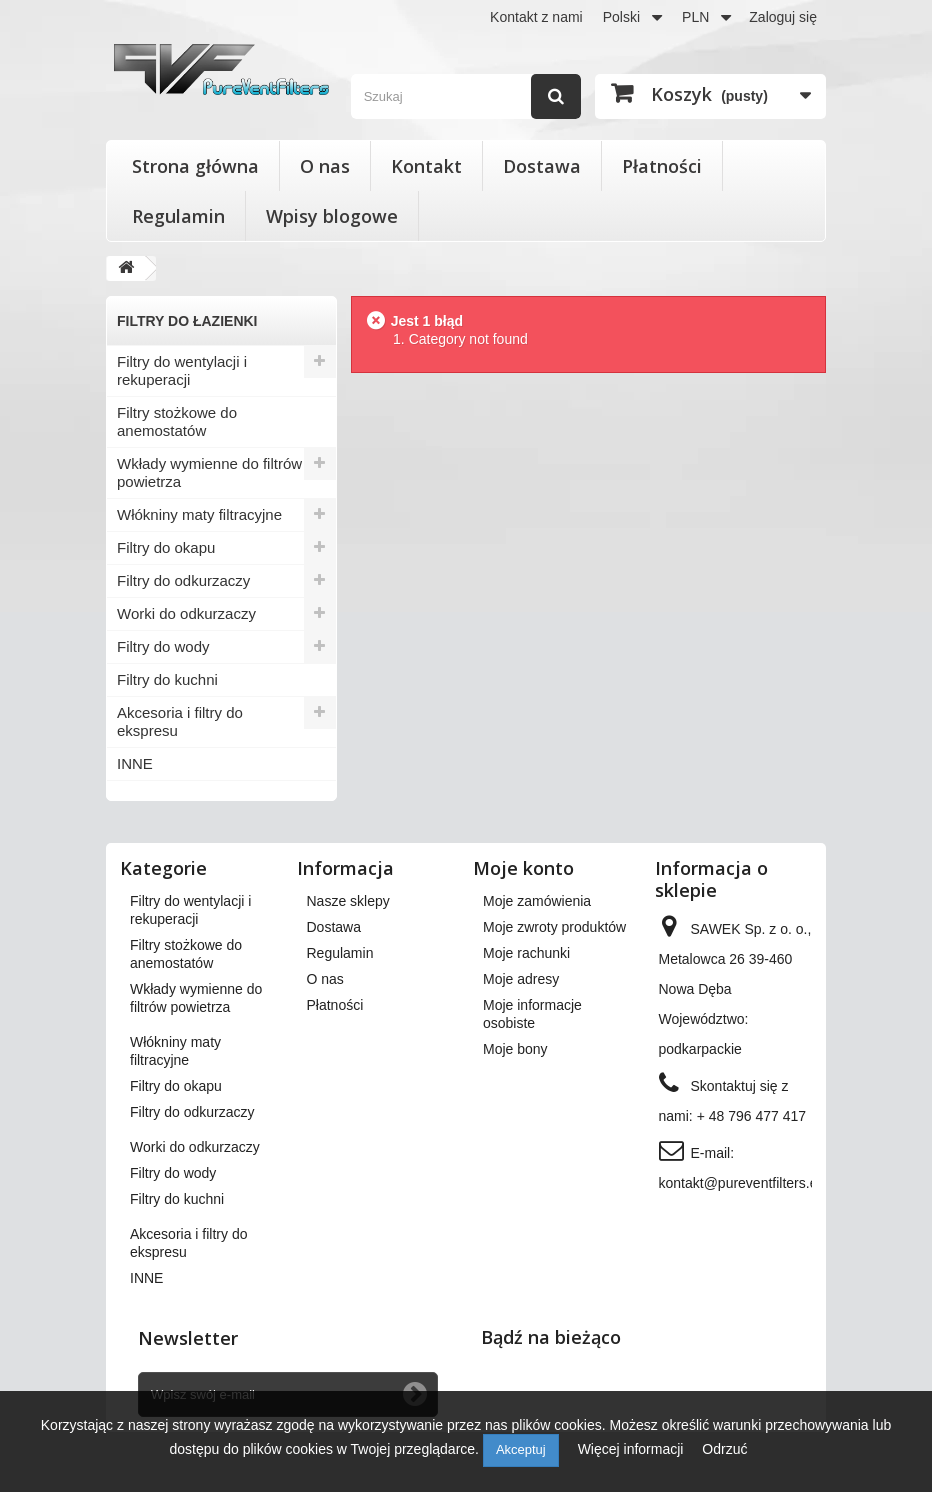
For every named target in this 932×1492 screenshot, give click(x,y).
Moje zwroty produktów (554, 927)
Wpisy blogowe (332, 216)
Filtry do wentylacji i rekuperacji (182, 370)
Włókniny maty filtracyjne (199, 514)
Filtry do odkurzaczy (183, 580)
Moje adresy (521, 979)
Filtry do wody (163, 646)
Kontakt (426, 166)
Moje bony (515, 1049)
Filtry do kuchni (167, 679)
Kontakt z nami (536, 17)
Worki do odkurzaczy (186, 613)
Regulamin (178, 216)
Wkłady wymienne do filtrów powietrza (209, 472)
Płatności (662, 166)
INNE (135, 763)
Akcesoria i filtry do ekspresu (180, 721)
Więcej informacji (633, 1449)
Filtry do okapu (166, 547)
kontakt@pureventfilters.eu (742, 1183)
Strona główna (195, 166)
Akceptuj (521, 1449)
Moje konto (523, 868)
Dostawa (542, 166)
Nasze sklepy (348, 901)
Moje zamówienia (537, 901)
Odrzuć (724, 1449)
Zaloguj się (783, 17)
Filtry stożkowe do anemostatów (177, 421)
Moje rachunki (526, 953)
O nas (325, 166)
